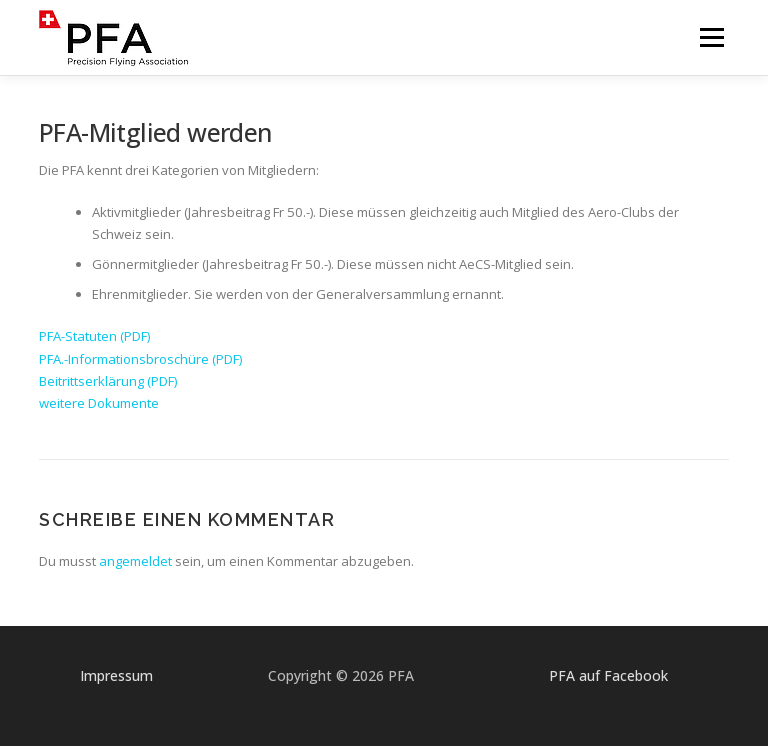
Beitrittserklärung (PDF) (108, 381)
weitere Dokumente (99, 403)
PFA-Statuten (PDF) (94, 336)
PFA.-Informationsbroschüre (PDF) (140, 359)
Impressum (116, 675)
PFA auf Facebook (608, 675)
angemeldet (135, 561)
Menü (711, 37)
